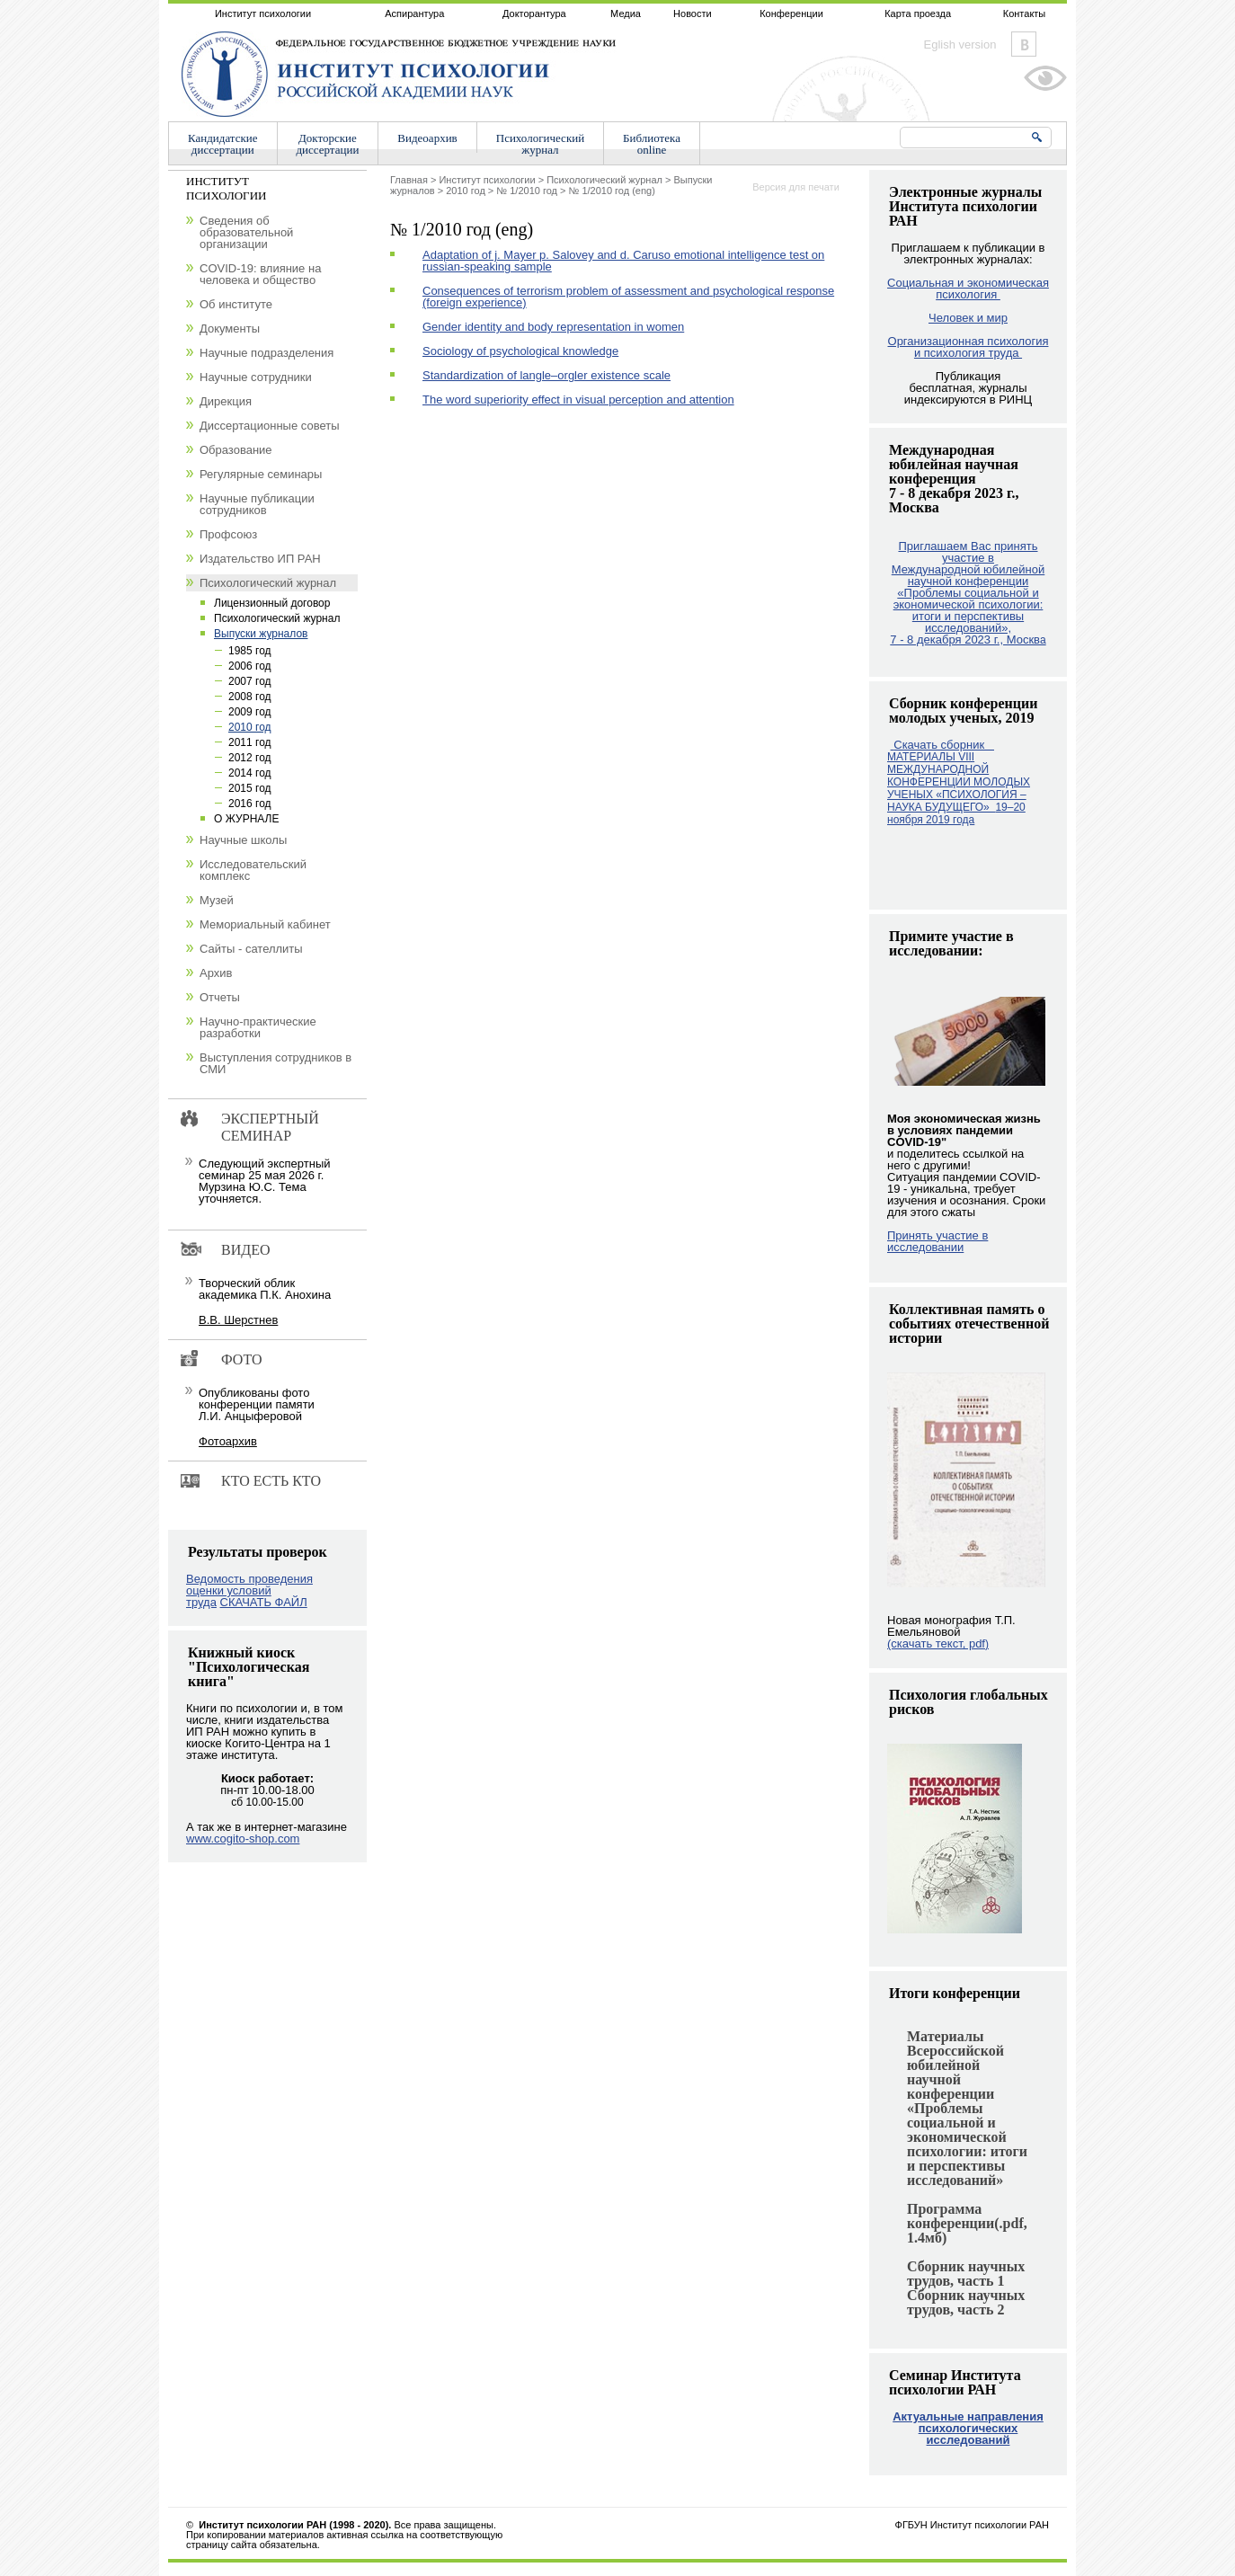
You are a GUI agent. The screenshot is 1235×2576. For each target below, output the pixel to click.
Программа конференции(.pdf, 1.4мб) (967, 2223)
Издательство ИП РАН (260, 558)
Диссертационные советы (270, 425)
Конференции (791, 13)
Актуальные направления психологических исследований (968, 2428)
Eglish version (960, 44)
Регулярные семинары (261, 474)
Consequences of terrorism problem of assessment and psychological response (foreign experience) (628, 296)
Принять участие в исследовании (937, 1241)
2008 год (249, 696)
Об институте (236, 304)
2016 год (249, 803)
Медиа (625, 13)
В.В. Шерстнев (238, 1320)
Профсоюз (228, 534)
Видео (245, 1249)
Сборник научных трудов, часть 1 (966, 2273)
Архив (216, 973)
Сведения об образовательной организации (246, 232)
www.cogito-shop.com (242, 1838)
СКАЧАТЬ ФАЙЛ (263, 1602)
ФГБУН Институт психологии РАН (972, 2524)
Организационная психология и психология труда (968, 347)
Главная (409, 179)
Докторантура (534, 13)
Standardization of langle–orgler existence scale (546, 375)
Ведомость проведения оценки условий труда (249, 1590)
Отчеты (220, 997)
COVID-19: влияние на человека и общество (260, 274)
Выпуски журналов (260, 633)
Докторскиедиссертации (328, 143)
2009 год (249, 711)
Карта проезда (917, 13)
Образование (236, 450)
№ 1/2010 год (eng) (612, 190)
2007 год (249, 681)
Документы (230, 328)
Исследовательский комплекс (253, 870)
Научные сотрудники (256, 377)
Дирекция (226, 401)
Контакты (1024, 13)
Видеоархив (427, 138)
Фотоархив (228, 1441)
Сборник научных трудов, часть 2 (966, 2302)
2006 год (249, 666)
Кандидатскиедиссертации (223, 143)
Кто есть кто (271, 1480)
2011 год (249, 742)
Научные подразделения (266, 353)
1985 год (249, 650)
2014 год (249, 773)
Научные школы (243, 840)
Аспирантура (414, 13)
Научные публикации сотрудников (257, 504)
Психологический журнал (604, 179)
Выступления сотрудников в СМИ (275, 1063)
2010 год (465, 190)
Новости (692, 13)
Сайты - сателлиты (251, 948)
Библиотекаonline (651, 143)
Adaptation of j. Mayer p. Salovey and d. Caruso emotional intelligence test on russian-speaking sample (623, 260)
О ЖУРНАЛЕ (246, 818)
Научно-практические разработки (258, 1027)
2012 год (249, 757)
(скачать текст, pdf (938, 1643)
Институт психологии (263, 13)
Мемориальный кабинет (265, 924)
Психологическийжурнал (540, 143)
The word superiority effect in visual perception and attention (578, 399)
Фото (241, 1359)
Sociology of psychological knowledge (520, 351)
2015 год (249, 788)
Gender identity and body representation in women (553, 326)
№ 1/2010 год (526, 190)
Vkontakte (1023, 44)
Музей (217, 900)
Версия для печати (796, 187)
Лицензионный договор (272, 603)
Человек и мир (968, 317)
